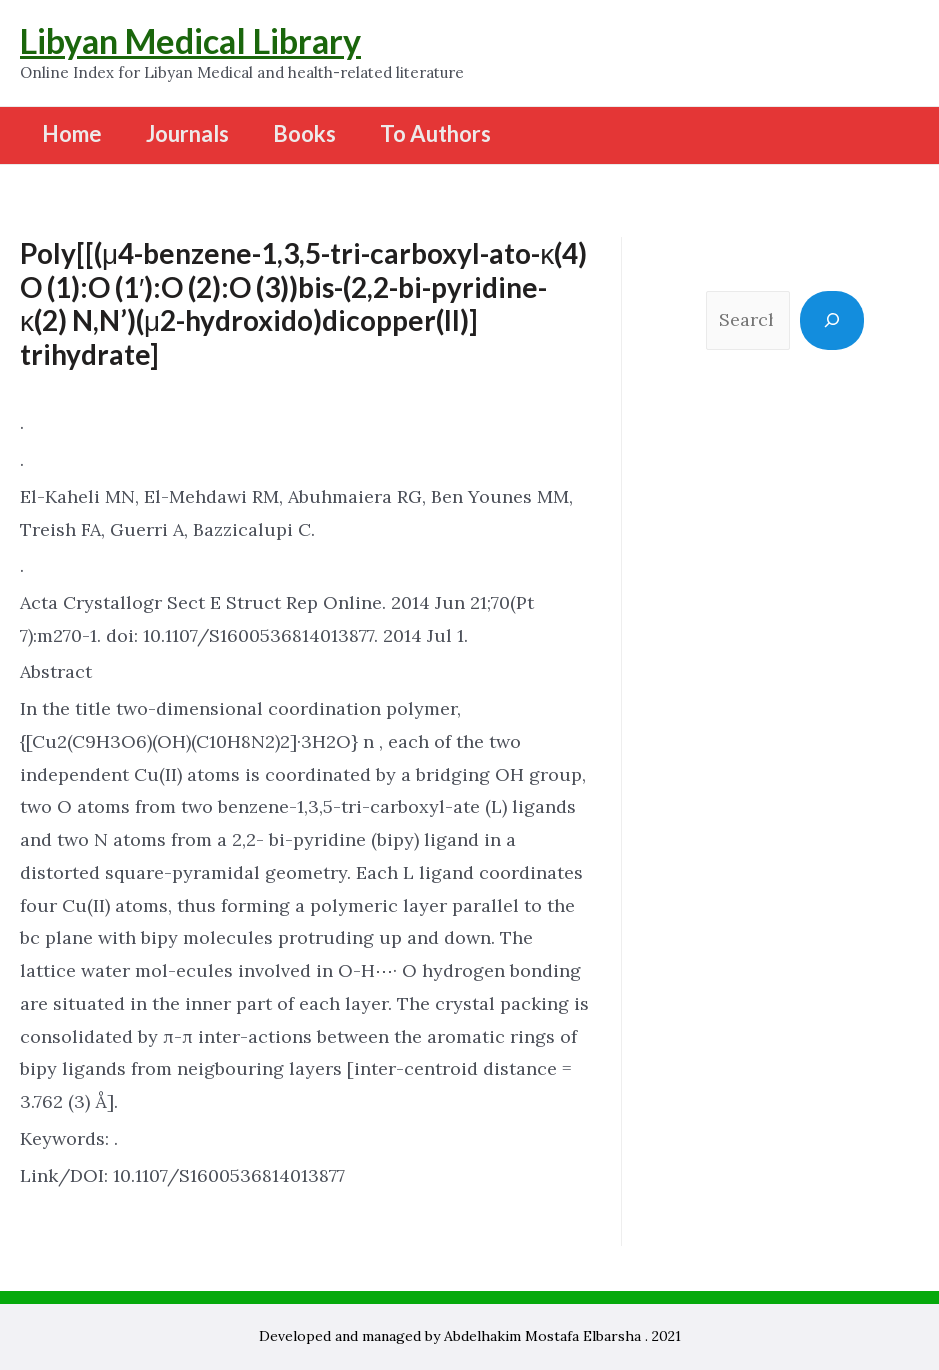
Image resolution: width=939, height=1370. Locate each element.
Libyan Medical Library (190, 40)
